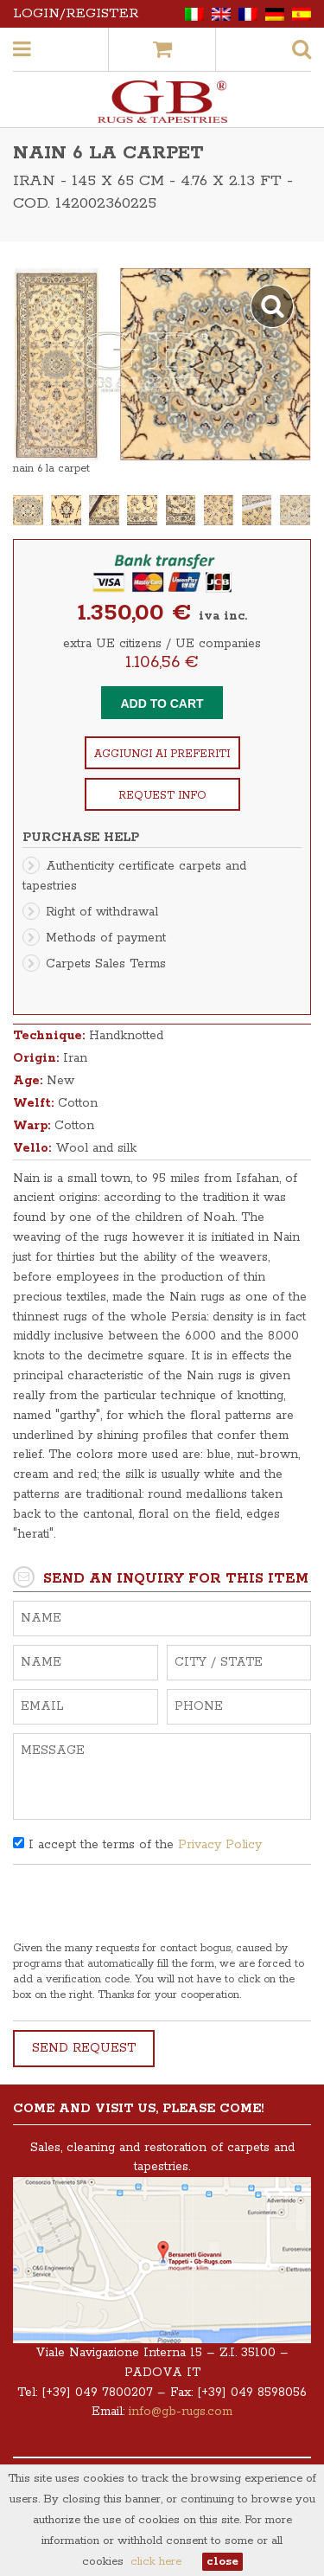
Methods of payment (106, 938)
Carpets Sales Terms (106, 964)
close (222, 2561)
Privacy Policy (220, 1845)
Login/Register (76, 13)
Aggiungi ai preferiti (162, 754)
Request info (162, 795)
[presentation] (144, 1907)
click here (155, 2561)
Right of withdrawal (102, 912)
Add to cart (161, 703)
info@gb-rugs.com (180, 2411)
